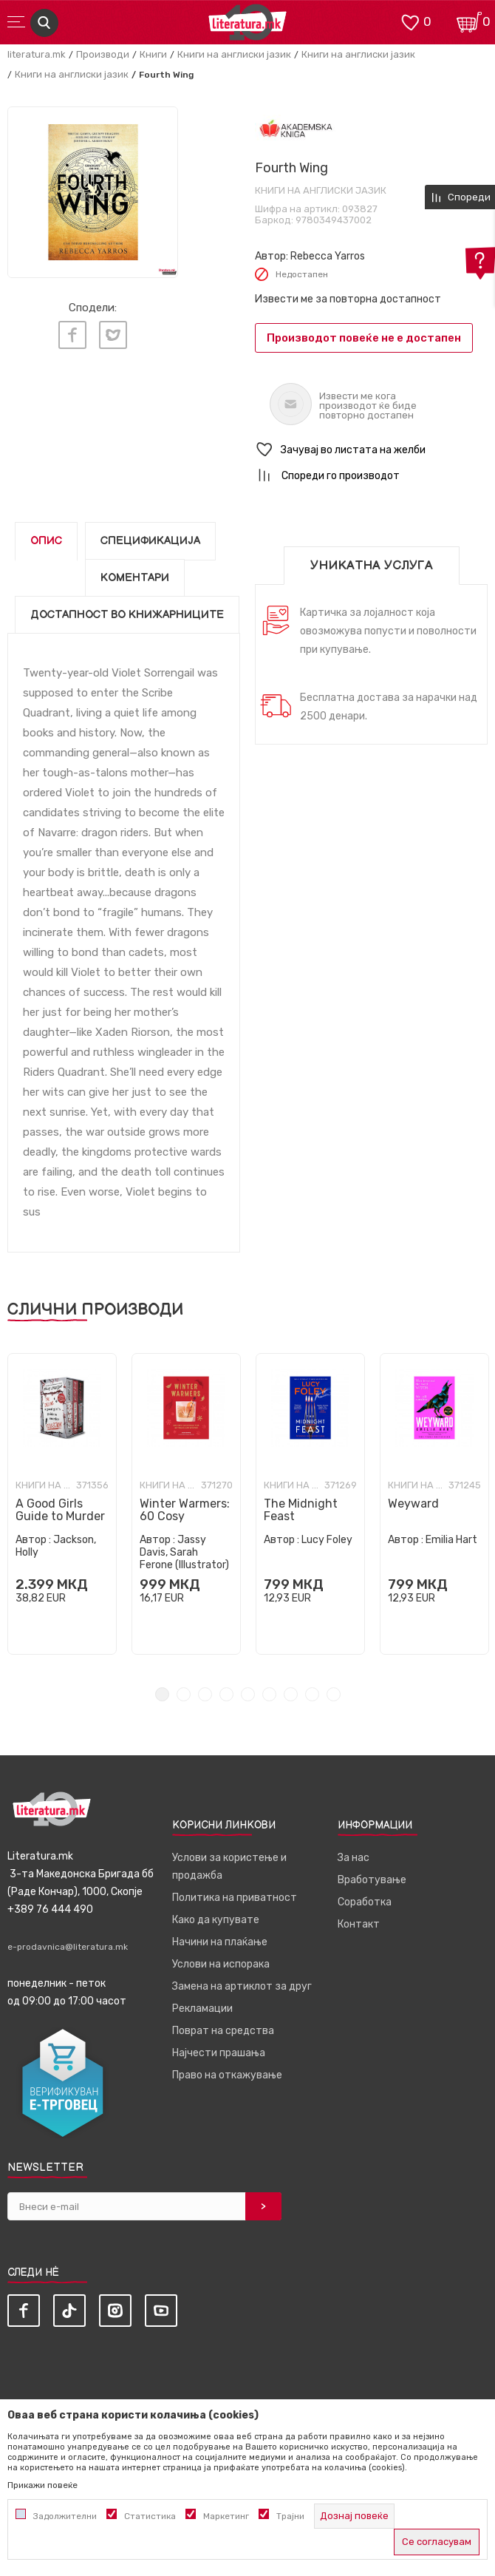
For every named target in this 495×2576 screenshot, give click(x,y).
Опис (46, 541)
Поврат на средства (223, 2030)
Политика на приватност (234, 1897)
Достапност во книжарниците (127, 615)
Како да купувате (215, 1920)
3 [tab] (205, 1694)
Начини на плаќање (219, 1942)
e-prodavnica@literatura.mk (67, 1947)
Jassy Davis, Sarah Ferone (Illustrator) (184, 1552)
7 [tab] (291, 1694)
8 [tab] (312, 1694)
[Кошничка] (469, 21)
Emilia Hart (451, 1539)
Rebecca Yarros (327, 256)
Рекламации (202, 2008)
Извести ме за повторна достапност (348, 299)
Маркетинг (226, 2516)
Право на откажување (227, 2075)
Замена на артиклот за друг (242, 1986)
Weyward (413, 1503)
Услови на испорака (221, 1964)
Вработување (372, 1880)
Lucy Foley (326, 1539)
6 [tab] (269, 1694)
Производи (102, 54)
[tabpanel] (93, 192)
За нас (353, 1857)
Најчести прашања (218, 2053)
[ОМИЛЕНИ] (410, 21)
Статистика (150, 2516)
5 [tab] (248, 1694)
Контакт (359, 1924)
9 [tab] (334, 1694)
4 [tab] (226, 1694)
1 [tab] (162, 1694)
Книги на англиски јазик (234, 54)
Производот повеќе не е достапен (364, 338)
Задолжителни (65, 2516)
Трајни (290, 2516)
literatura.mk (36, 54)
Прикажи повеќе (42, 2485)
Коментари (134, 578)
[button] (371, 450)
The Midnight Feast (301, 1509)
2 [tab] (184, 1694)
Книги (153, 54)
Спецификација (150, 541)
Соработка (365, 1902)
